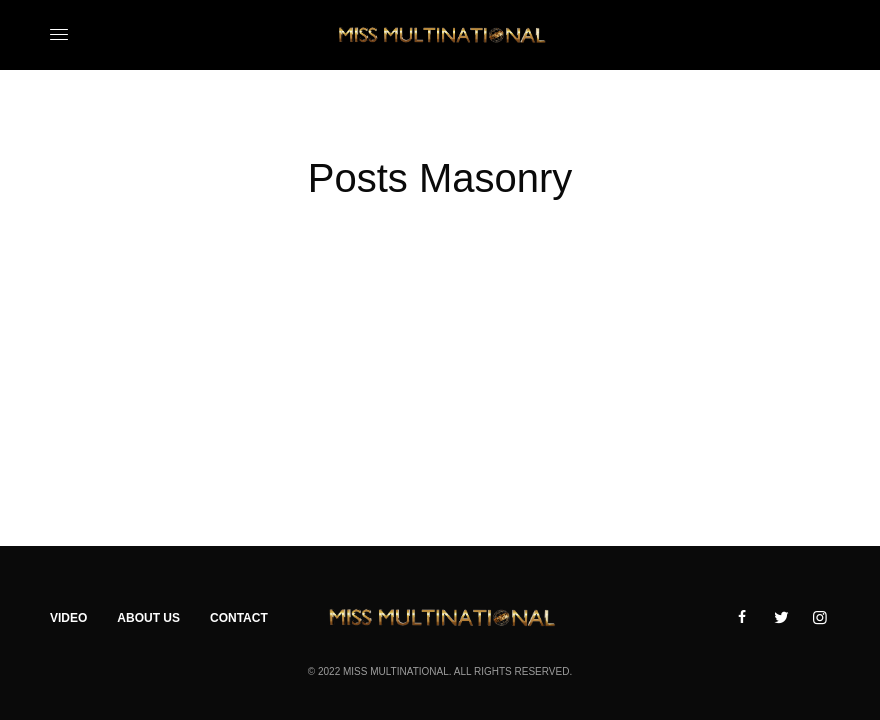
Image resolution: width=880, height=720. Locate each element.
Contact (239, 618)
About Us (148, 618)
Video (68, 618)
